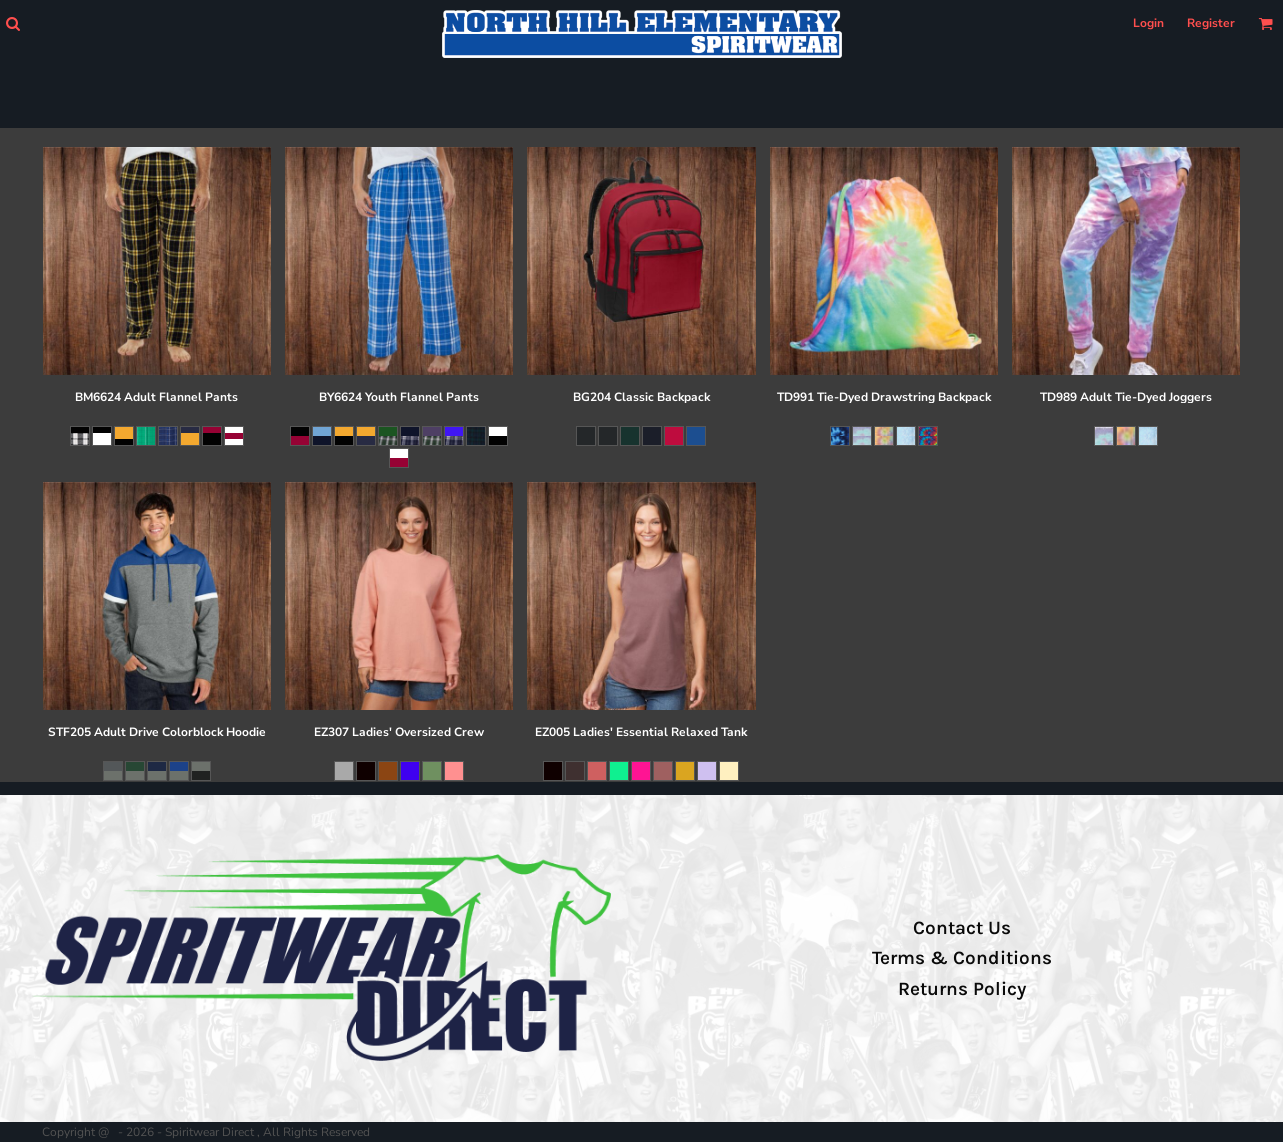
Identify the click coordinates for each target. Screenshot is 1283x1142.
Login (1148, 23)
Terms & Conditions (962, 958)
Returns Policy (962, 989)
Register (1211, 23)
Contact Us (962, 928)
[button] (12, 23)
